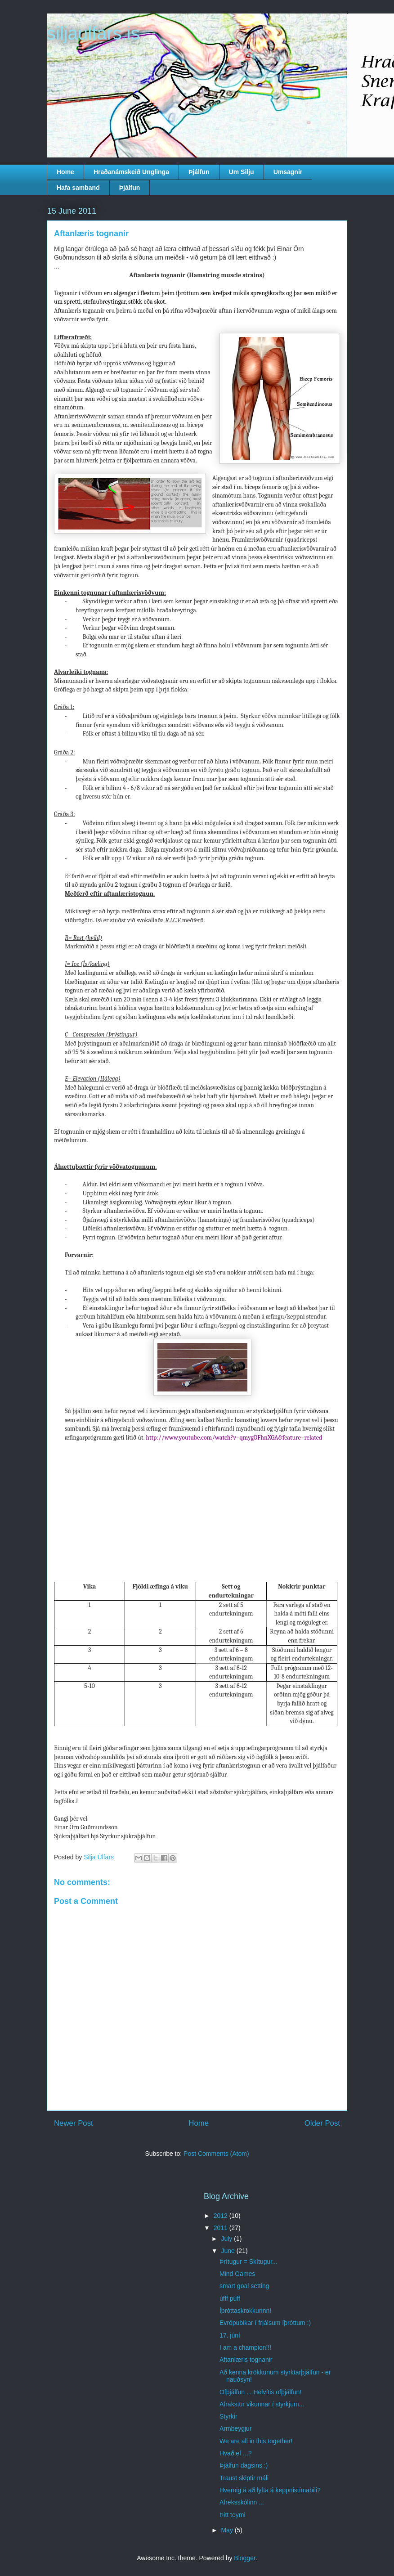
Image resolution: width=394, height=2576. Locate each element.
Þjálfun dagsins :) (243, 2465)
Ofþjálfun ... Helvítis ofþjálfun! (260, 2392)
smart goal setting (244, 2285)
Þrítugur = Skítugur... (248, 2261)
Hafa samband (78, 187)
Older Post (322, 2123)
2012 (221, 2215)
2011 (221, 2227)
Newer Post (73, 2123)
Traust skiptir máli (244, 2478)
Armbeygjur (235, 2428)
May (227, 2530)
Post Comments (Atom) (216, 2153)
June (228, 2250)
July (227, 2238)
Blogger (244, 2558)
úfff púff (229, 2298)
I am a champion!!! (245, 2347)
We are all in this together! (255, 2441)
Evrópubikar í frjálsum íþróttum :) (265, 2322)
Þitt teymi (232, 2514)
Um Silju (241, 171)
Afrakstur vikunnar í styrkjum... (261, 2404)
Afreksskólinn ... (241, 2502)
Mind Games (237, 2273)
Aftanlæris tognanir (246, 2359)
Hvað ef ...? (235, 2453)
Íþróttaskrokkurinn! (245, 2310)
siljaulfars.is (93, 33)
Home (65, 171)
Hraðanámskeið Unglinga (131, 171)
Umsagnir (288, 171)
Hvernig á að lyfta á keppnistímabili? (270, 2490)
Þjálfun (199, 171)
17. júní (229, 2335)
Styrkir (228, 2416)
